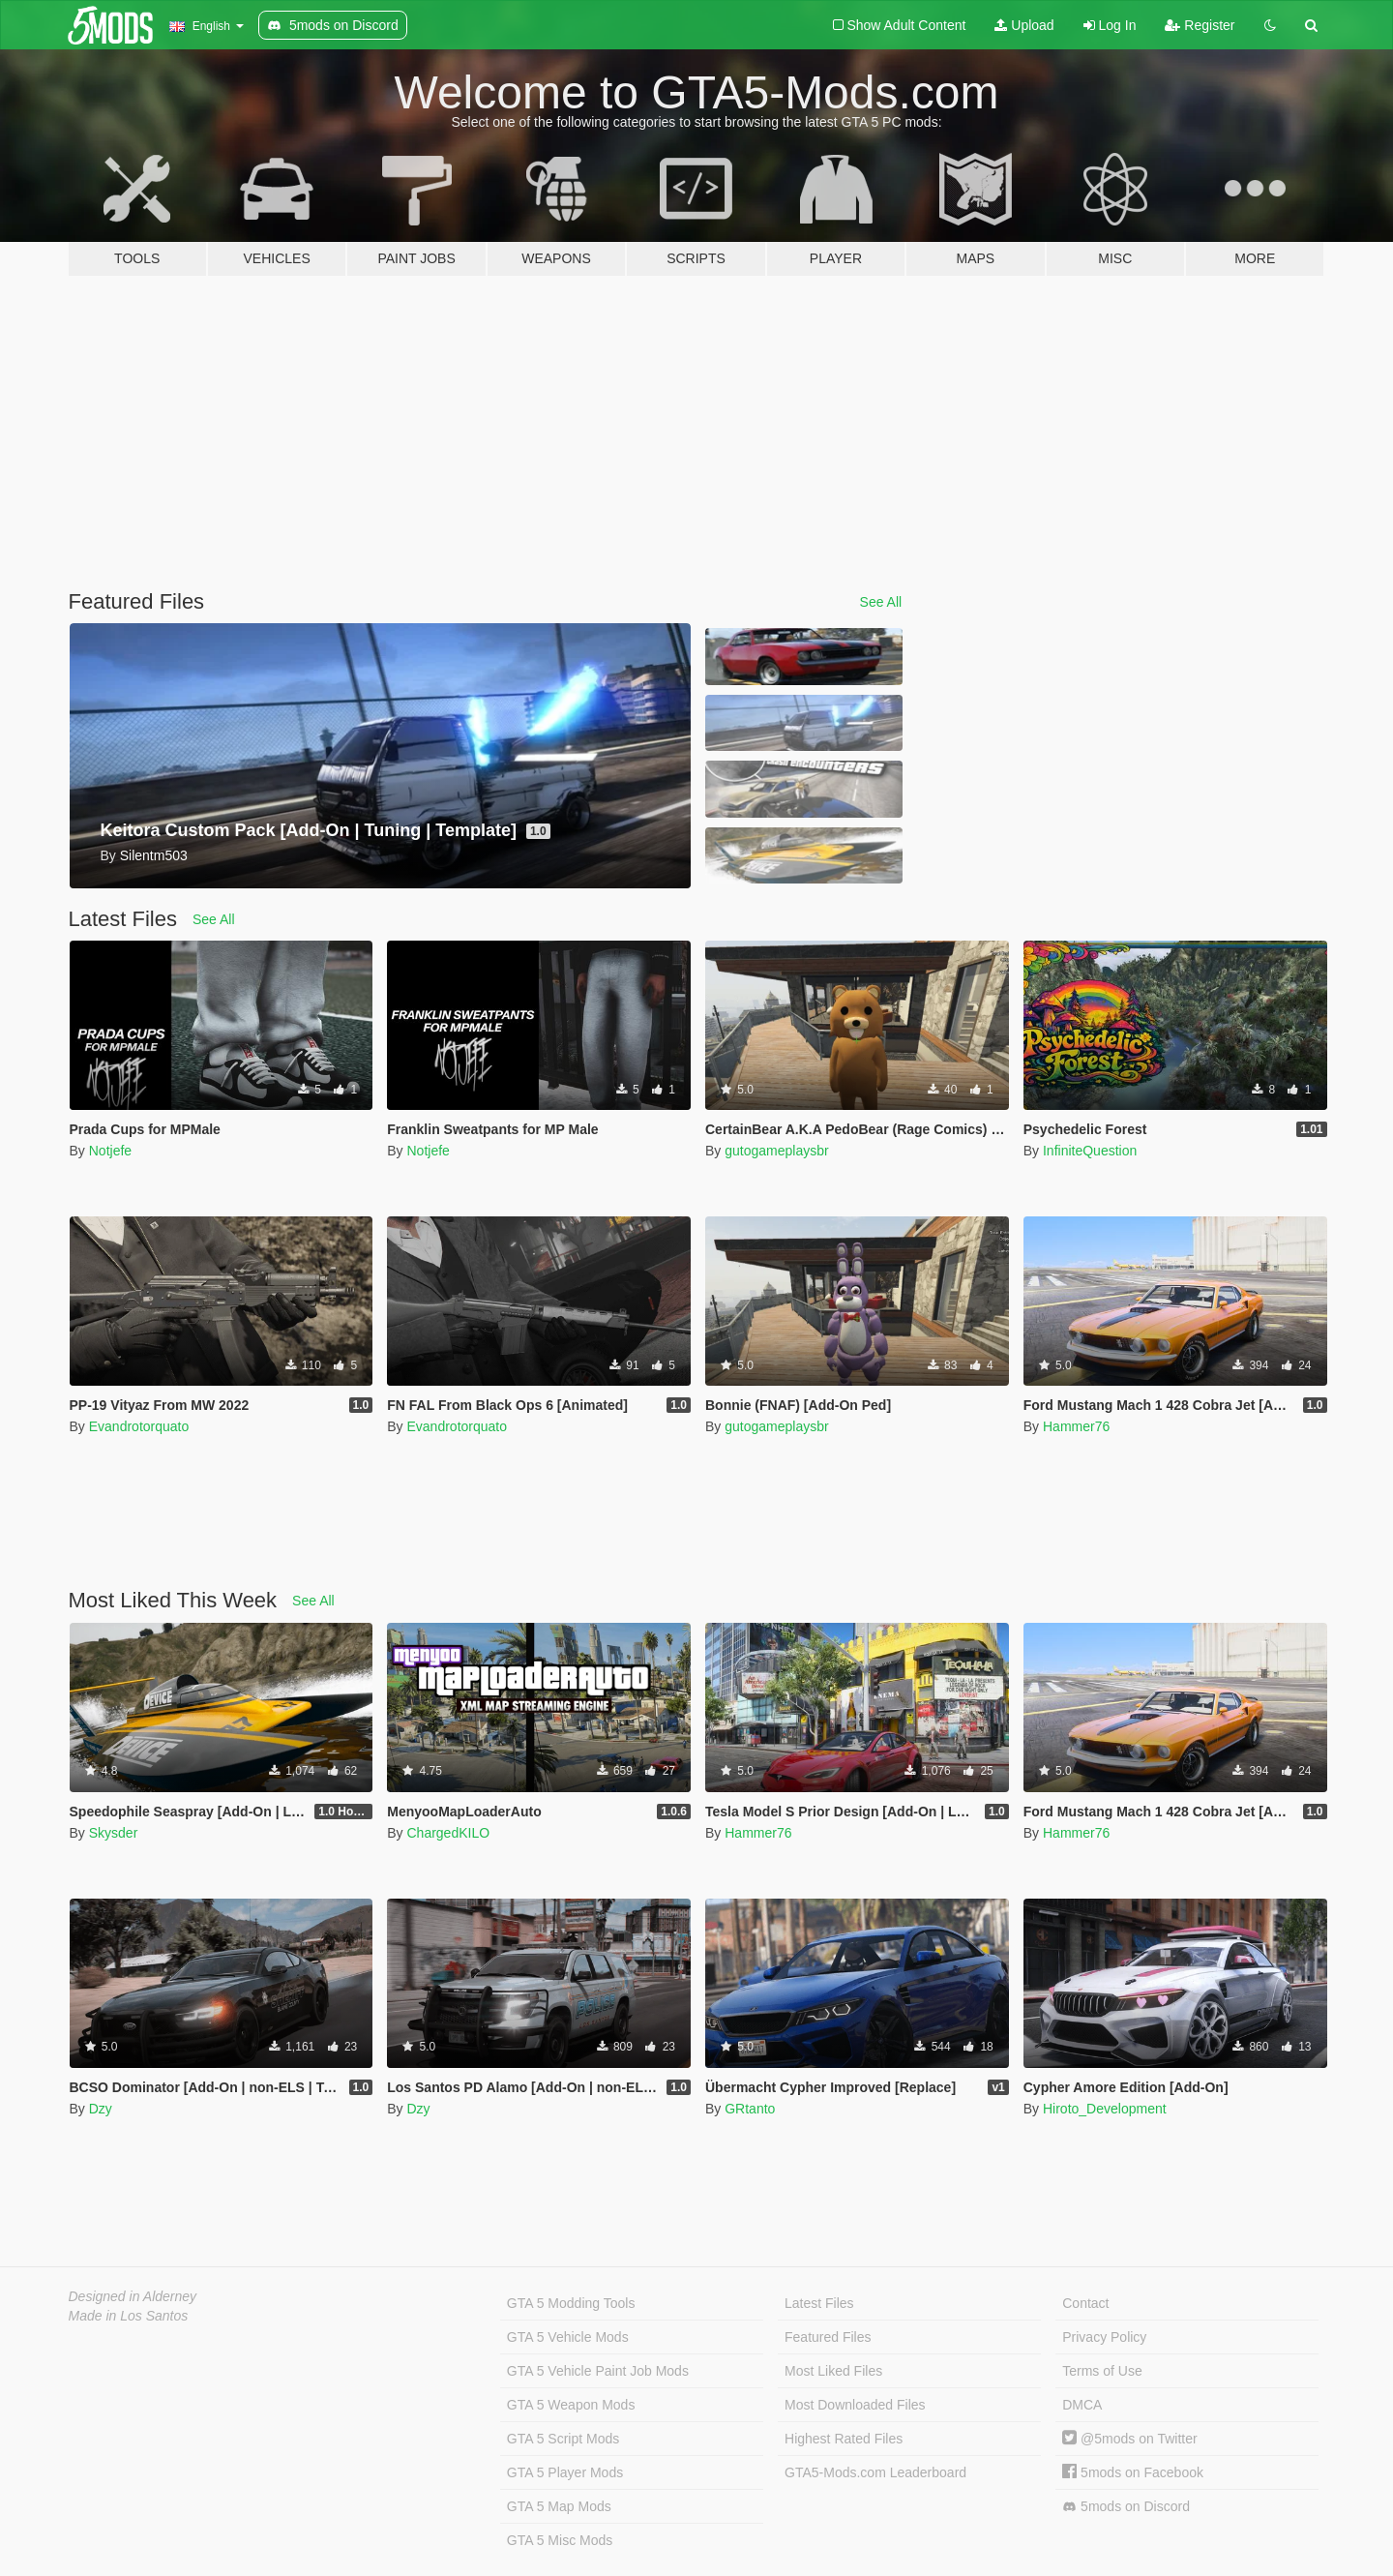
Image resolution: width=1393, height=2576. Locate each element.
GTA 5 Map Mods (559, 2506)
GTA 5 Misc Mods (559, 2540)
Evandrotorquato (139, 1426)
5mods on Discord (1126, 2507)
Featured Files (828, 2337)
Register (1199, 25)
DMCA (1082, 2404)
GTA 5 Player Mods (565, 2472)
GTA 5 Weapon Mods (571, 2404)
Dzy (100, 2108)
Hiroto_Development (1105, 2108)
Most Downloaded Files (855, 2404)
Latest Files (819, 2303)
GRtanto (750, 2108)
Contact (1085, 2303)
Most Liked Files (833, 2371)
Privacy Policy (1104, 2337)
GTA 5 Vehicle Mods (568, 2337)
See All (881, 602)
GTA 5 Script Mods (563, 2438)
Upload (1023, 25)
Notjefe (110, 1150)
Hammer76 (1076, 1426)
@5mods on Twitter (1129, 2438)
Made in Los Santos (129, 2315)
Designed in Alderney (133, 2296)
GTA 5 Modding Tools (571, 2303)
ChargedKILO (447, 1833)
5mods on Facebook (1132, 2472)
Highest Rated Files (844, 2438)
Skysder (113, 1833)
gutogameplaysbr (776, 1150)
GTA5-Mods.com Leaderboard (875, 2472)
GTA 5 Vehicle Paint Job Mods (598, 2371)
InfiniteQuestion (1090, 1150)
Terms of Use (1101, 2371)
